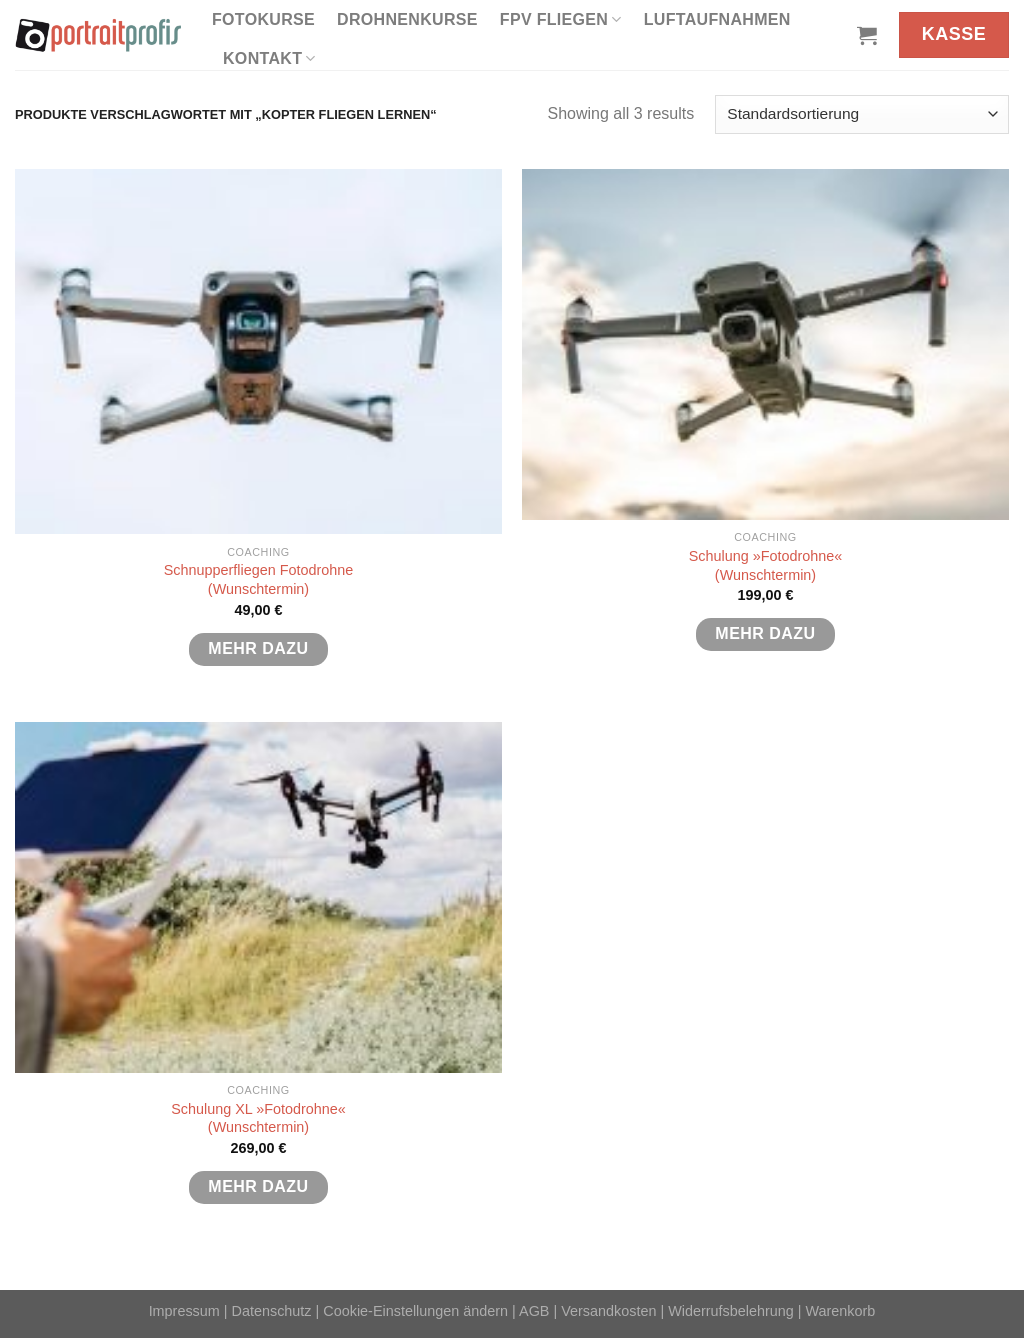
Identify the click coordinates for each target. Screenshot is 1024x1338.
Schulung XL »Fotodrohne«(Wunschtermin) (258, 1118)
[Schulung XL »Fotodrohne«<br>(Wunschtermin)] (258, 897)
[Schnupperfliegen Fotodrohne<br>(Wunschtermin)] (258, 352)
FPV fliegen (561, 19)
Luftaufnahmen (717, 19)
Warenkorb (841, 1311)
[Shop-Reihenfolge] (862, 114)
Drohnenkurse (407, 19)
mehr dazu (258, 648)
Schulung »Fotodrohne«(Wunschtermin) (766, 565)
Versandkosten (608, 1311)
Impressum (184, 1311)
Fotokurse (263, 19)
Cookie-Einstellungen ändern (415, 1311)
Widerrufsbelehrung (731, 1311)
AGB (534, 1311)
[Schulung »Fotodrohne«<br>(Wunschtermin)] (765, 344)
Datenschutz (272, 1311)
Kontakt (269, 58)
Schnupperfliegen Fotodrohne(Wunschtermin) (259, 579)
